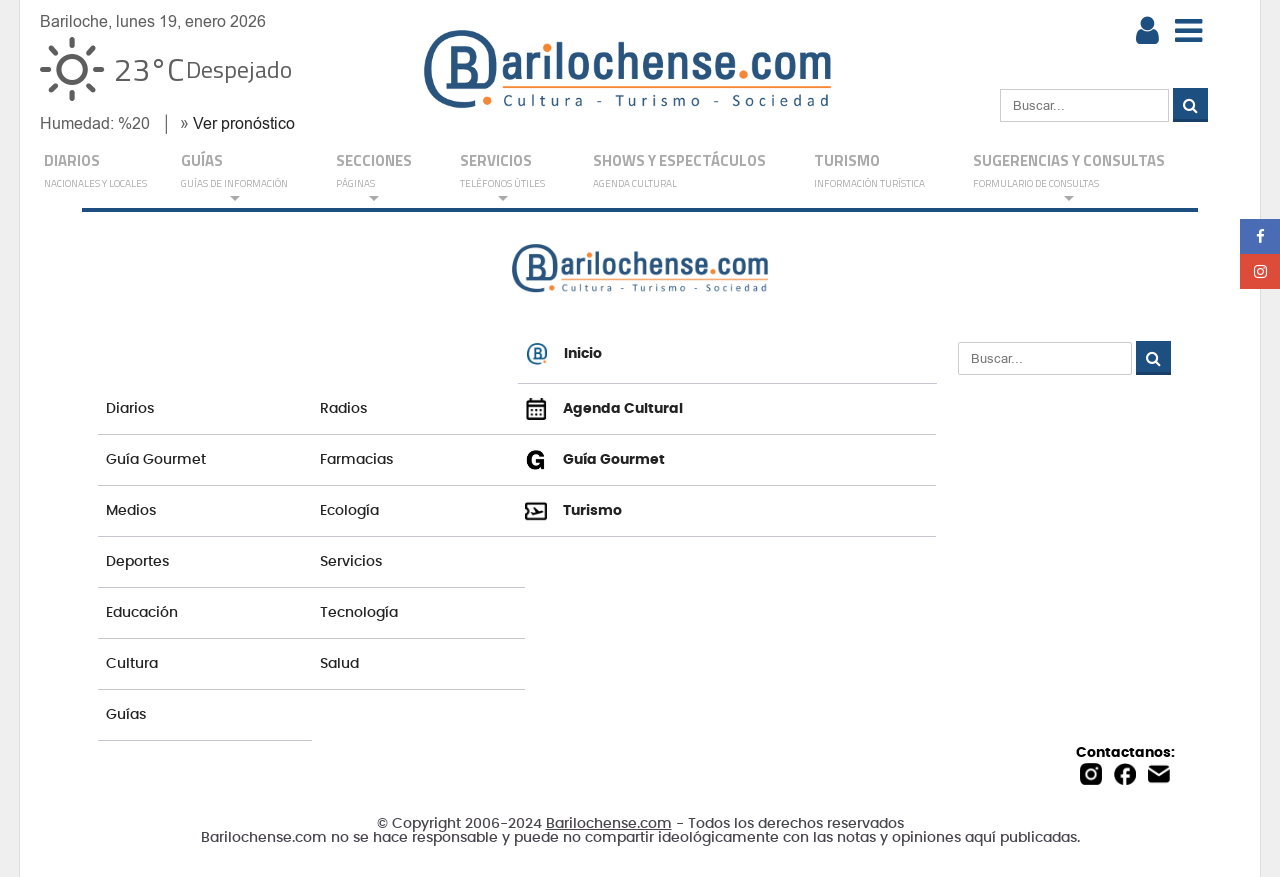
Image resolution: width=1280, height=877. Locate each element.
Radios (343, 409)
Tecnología (359, 613)
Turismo (869, 172)
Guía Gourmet (156, 460)
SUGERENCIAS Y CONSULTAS (1069, 177)
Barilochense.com (609, 824)
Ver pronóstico (244, 123)
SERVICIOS (502, 177)
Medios (131, 511)
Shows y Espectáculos (679, 172)
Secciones (374, 177)
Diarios (130, 409)
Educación (142, 613)
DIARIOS (95, 172)
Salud (339, 664)
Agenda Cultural (604, 409)
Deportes (137, 562)
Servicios (351, 562)
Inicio (564, 354)
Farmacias (356, 460)
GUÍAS (234, 177)
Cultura (132, 664)
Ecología (349, 511)
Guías (126, 715)
